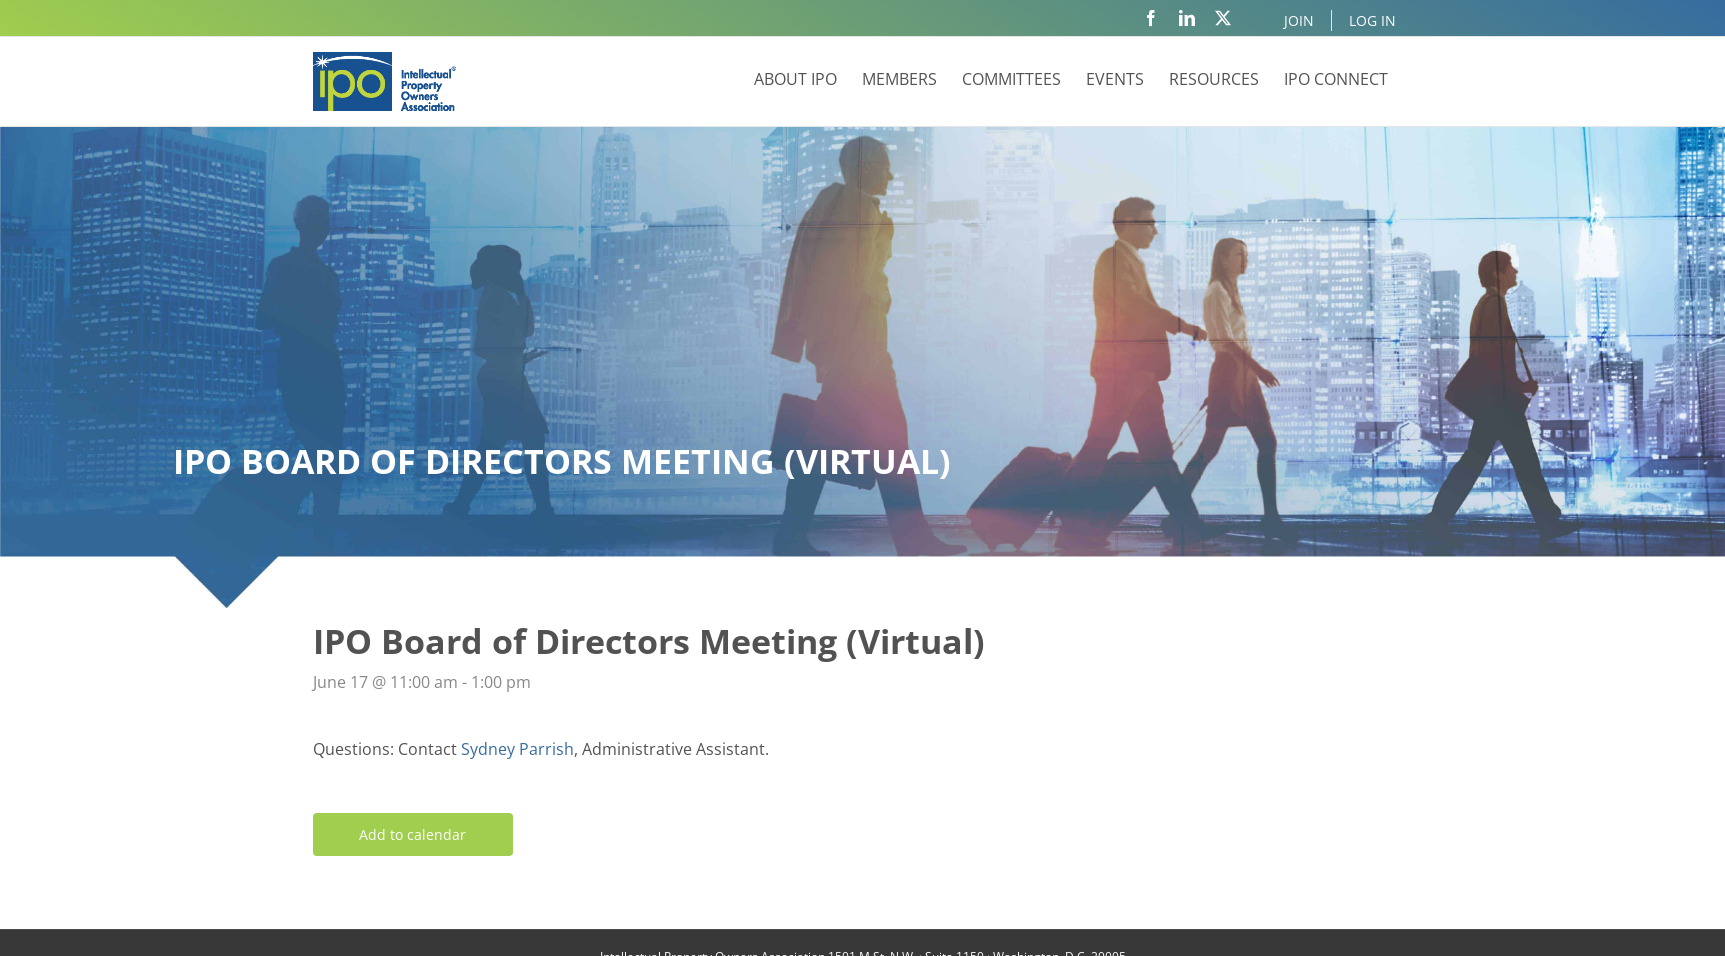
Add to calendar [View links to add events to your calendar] (412, 834)
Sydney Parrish (517, 749)
